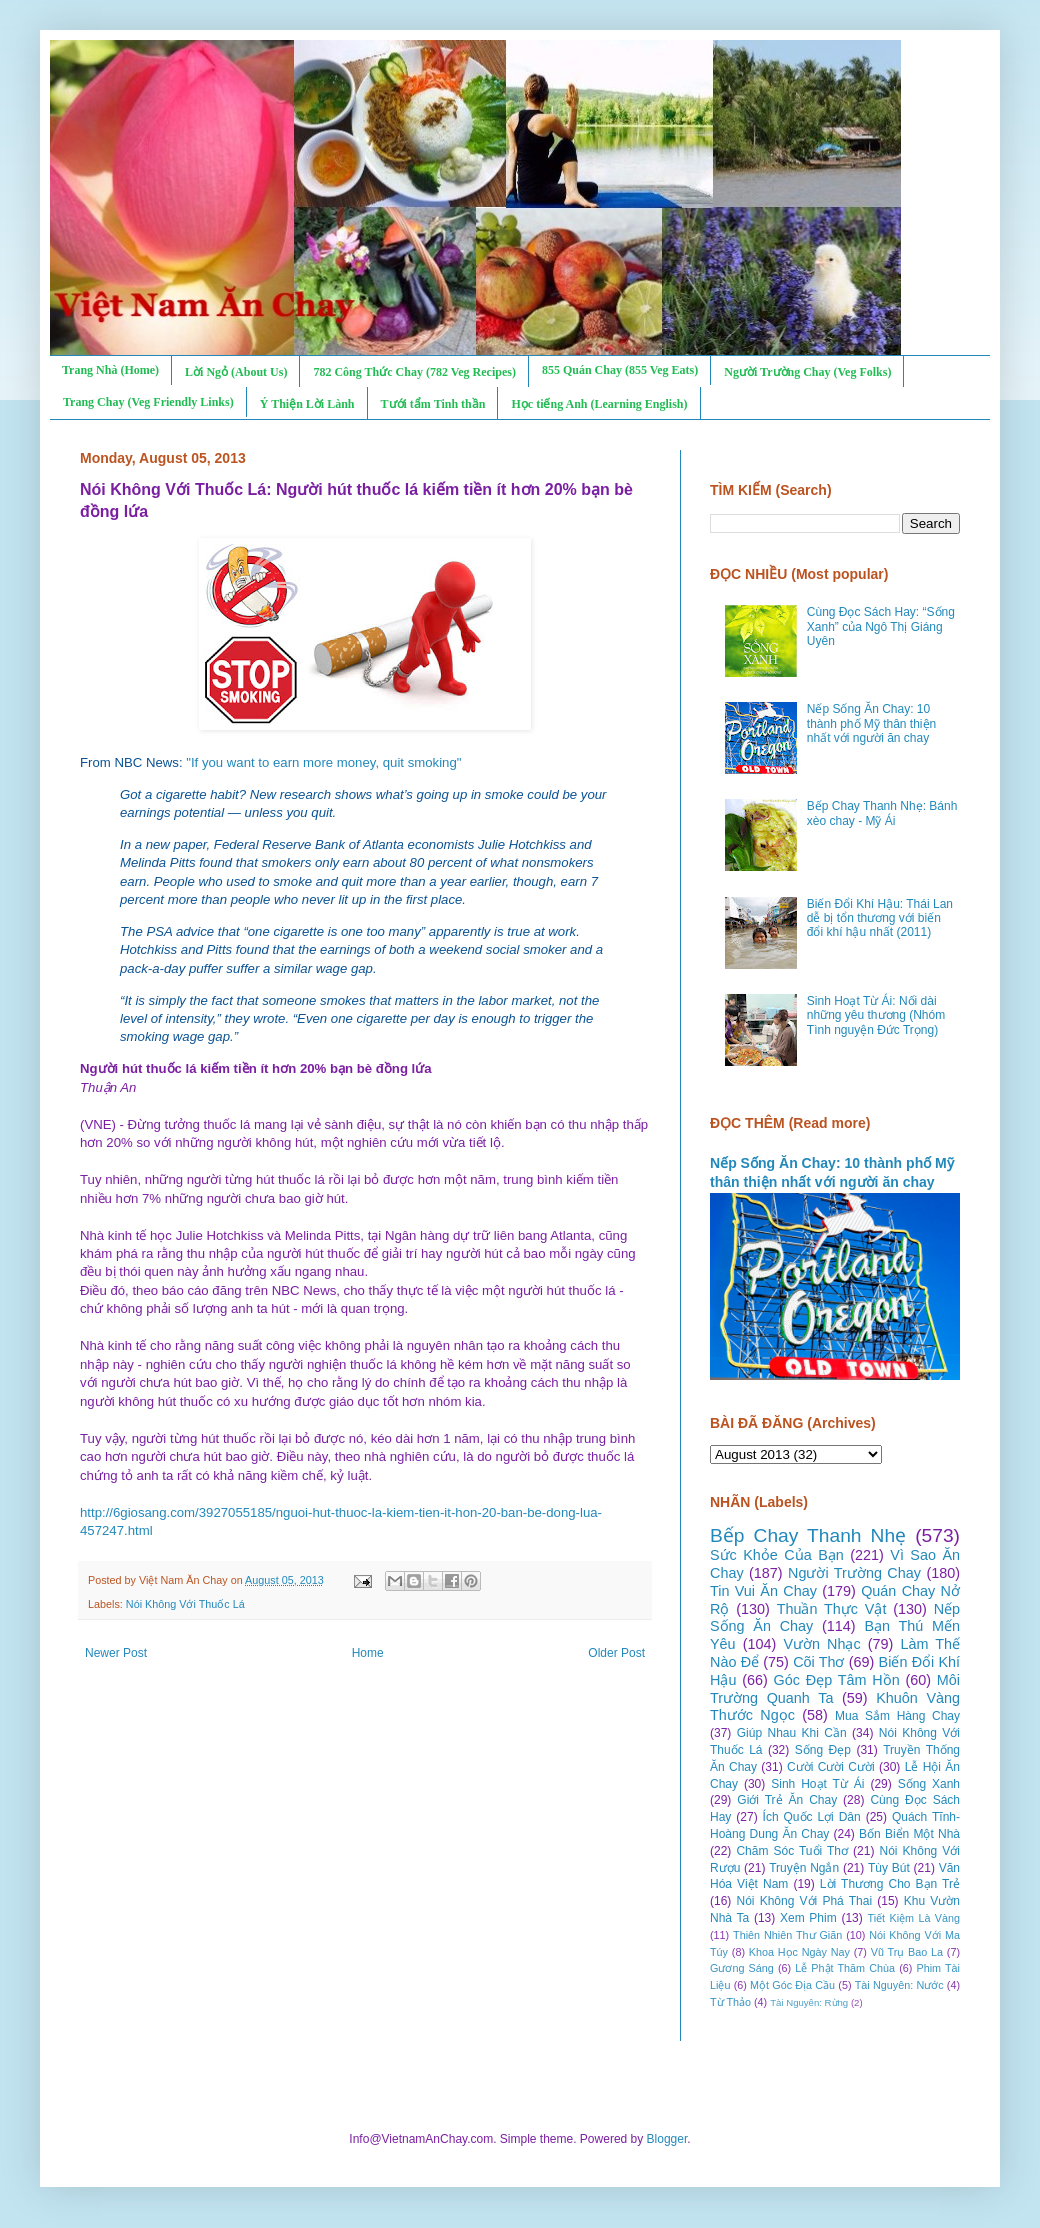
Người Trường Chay (854, 1573)
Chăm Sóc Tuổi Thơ (792, 1851)
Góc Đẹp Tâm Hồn (837, 1680)
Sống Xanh (929, 1784)
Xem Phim (808, 1918)
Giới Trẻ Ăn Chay (787, 1800)
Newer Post (116, 1653)
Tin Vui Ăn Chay (763, 1591)
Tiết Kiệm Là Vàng (913, 1918)
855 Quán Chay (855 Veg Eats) (620, 370)
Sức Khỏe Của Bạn (777, 1555)
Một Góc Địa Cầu (792, 1985)
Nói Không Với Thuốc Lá (185, 1604)
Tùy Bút (889, 1868)
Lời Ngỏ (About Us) (236, 372)
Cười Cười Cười (831, 1767)
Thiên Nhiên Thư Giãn (787, 1935)
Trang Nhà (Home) (110, 370)
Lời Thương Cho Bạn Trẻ (890, 1884)
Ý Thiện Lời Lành (307, 404)
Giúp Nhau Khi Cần (792, 1733)
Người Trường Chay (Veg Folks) (807, 372)
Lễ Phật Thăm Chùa (845, 1968)
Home (368, 1653)
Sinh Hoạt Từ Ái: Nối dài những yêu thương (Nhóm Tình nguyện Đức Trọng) (876, 1015)
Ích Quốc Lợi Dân (812, 1817)
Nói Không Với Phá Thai (805, 1901)
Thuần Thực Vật (832, 1609)
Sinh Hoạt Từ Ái (817, 1784)
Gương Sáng (742, 1968)
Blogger (667, 2139)
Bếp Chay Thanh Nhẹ (808, 1535)
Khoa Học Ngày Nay (799, 1952)
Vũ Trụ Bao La (907, 1952)
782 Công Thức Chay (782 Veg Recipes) (414, 372)
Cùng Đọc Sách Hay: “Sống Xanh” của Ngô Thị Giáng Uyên (881, 626)
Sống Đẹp (823, 1750)
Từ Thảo (730, 2002)
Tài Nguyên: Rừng (809, 2002)
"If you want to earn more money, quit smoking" (323, 762)
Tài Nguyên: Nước (899, 1985)
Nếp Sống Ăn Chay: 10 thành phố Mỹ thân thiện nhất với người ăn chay (871, 723)
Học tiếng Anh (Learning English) (599, 404)
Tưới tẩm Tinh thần (433, 404)
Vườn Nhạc (821, 1644)
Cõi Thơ (818, 1662)
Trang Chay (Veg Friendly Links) (148, 402)
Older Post (616, 1653)
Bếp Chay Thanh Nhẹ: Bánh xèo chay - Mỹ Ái (882, 813)
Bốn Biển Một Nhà (909, 1834)
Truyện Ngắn (804, 1868)
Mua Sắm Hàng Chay (897, 1716)
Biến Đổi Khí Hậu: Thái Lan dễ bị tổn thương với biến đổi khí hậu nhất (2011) (880, 918)
